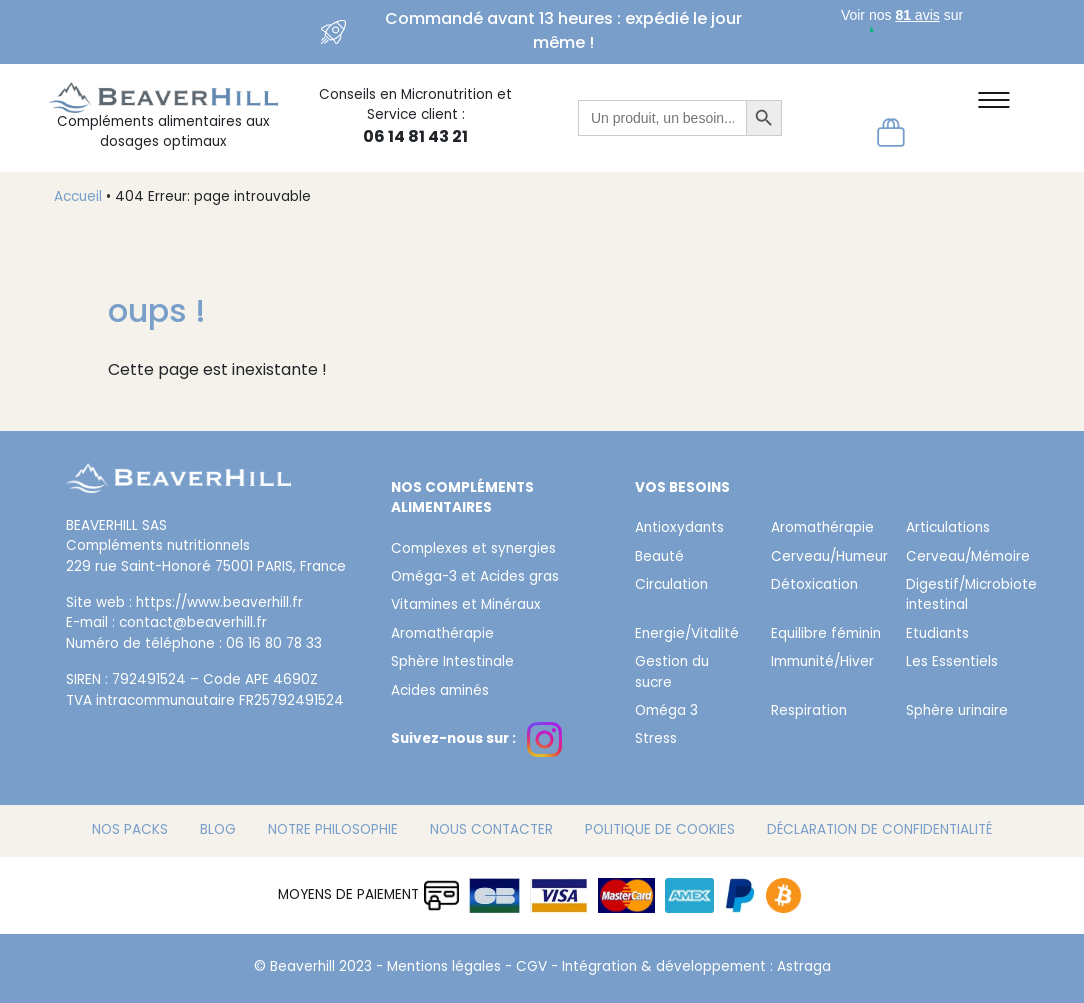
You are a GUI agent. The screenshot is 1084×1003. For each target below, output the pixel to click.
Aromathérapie (442, 635)
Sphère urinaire (957, 712)
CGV (531, 968)
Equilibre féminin (826, 635)
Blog (218, 831)
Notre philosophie (333, 831)
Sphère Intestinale (452, 663)
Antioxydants (679, 529)
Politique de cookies (660, 831)
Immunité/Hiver (822, 663)
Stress (656, 740)
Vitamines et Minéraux (466, 606)
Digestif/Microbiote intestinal (961, 596)
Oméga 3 (666, 712)
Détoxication (814, 586)
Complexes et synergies (473, 550)
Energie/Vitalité (687, 635)
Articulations (948, 529)
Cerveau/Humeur (826, 558)
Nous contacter (491, 831)
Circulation (671, 586)
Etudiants (937, 635)
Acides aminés (440, 692)
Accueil (78, 198)
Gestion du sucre (672, 673)
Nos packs (130, 831)
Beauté (659, 558)
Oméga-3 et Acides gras (475, 578)
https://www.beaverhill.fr (219, 604)
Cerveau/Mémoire (961, 558)
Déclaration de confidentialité (879, 831)
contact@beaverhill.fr (193, 624)
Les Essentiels (952, 663)
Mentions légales (444, 968)
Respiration (809, 712)
